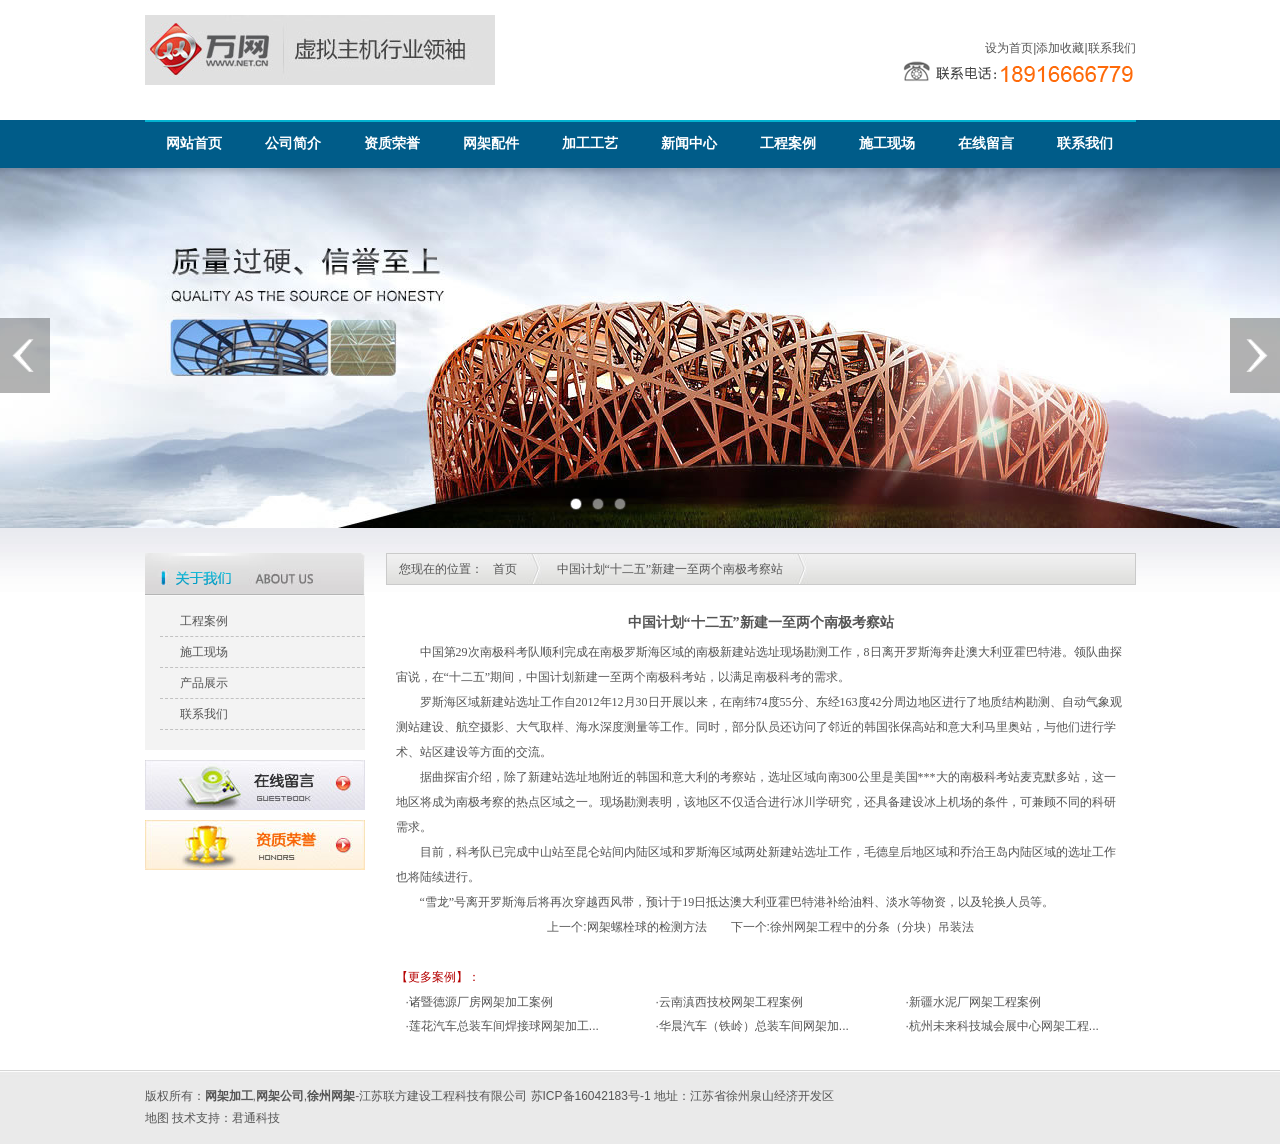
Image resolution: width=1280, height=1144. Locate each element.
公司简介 (293, 143)
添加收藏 (1060, 48)
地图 (157, 1118)
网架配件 (491, 143)
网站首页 (194, 143)
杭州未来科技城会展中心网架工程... (1004, 1026)
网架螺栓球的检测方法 (647, 927)
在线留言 (986, 143)
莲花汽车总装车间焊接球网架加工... (504, 1026)
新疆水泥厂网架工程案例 (975, 1002)
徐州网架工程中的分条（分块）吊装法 (872, 927)
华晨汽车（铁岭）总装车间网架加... (754, 1026)
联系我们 (1112, 48)
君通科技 (256, 1118)
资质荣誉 (392, 143)
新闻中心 (689, 143)
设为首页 (1009, 48)
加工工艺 (590, 143)
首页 (505, 569)
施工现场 (887, 143)
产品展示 (204, 683)
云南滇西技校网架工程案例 (731, 1002)
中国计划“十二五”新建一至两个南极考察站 (670, 569)
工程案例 (788, 143)
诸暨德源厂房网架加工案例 (481, 1002)
